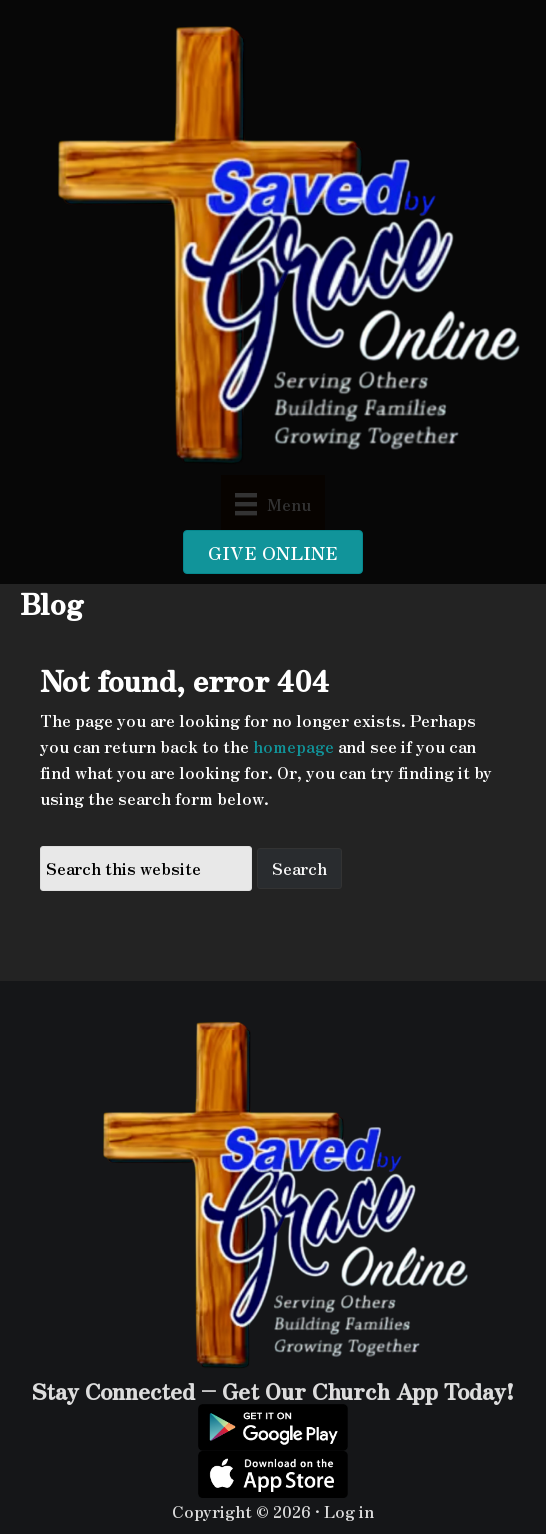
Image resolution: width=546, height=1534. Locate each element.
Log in (349, 1511)
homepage (293, 746)
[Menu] (273, 502)
